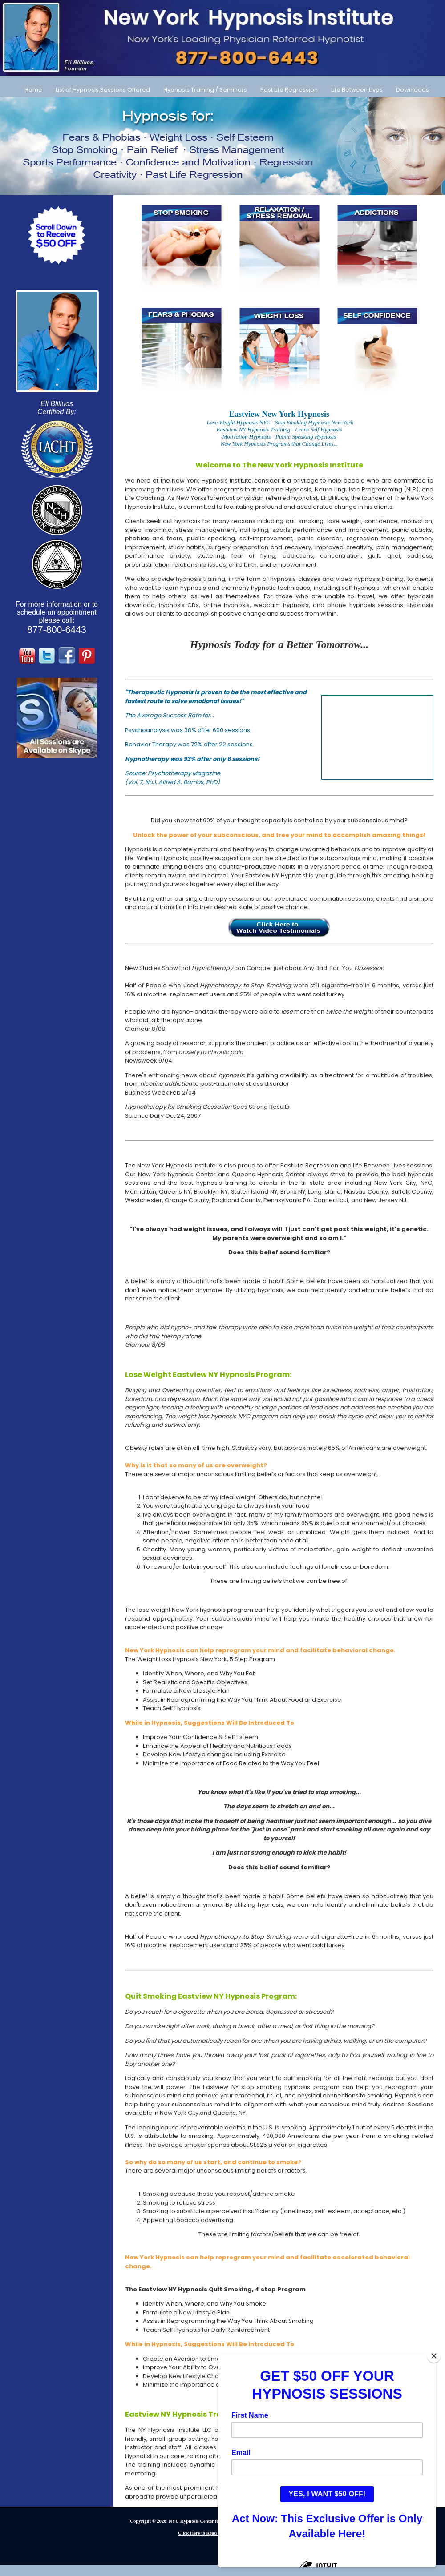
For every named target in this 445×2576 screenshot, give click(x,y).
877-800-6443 (56, 629)
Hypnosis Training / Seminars (205, 89)
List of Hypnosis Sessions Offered (103, 89)
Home (33, 89)
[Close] (434, 2356)
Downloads (412, 89)
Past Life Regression (289, 89)
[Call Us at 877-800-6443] (222, 38)
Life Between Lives (357, 89)
